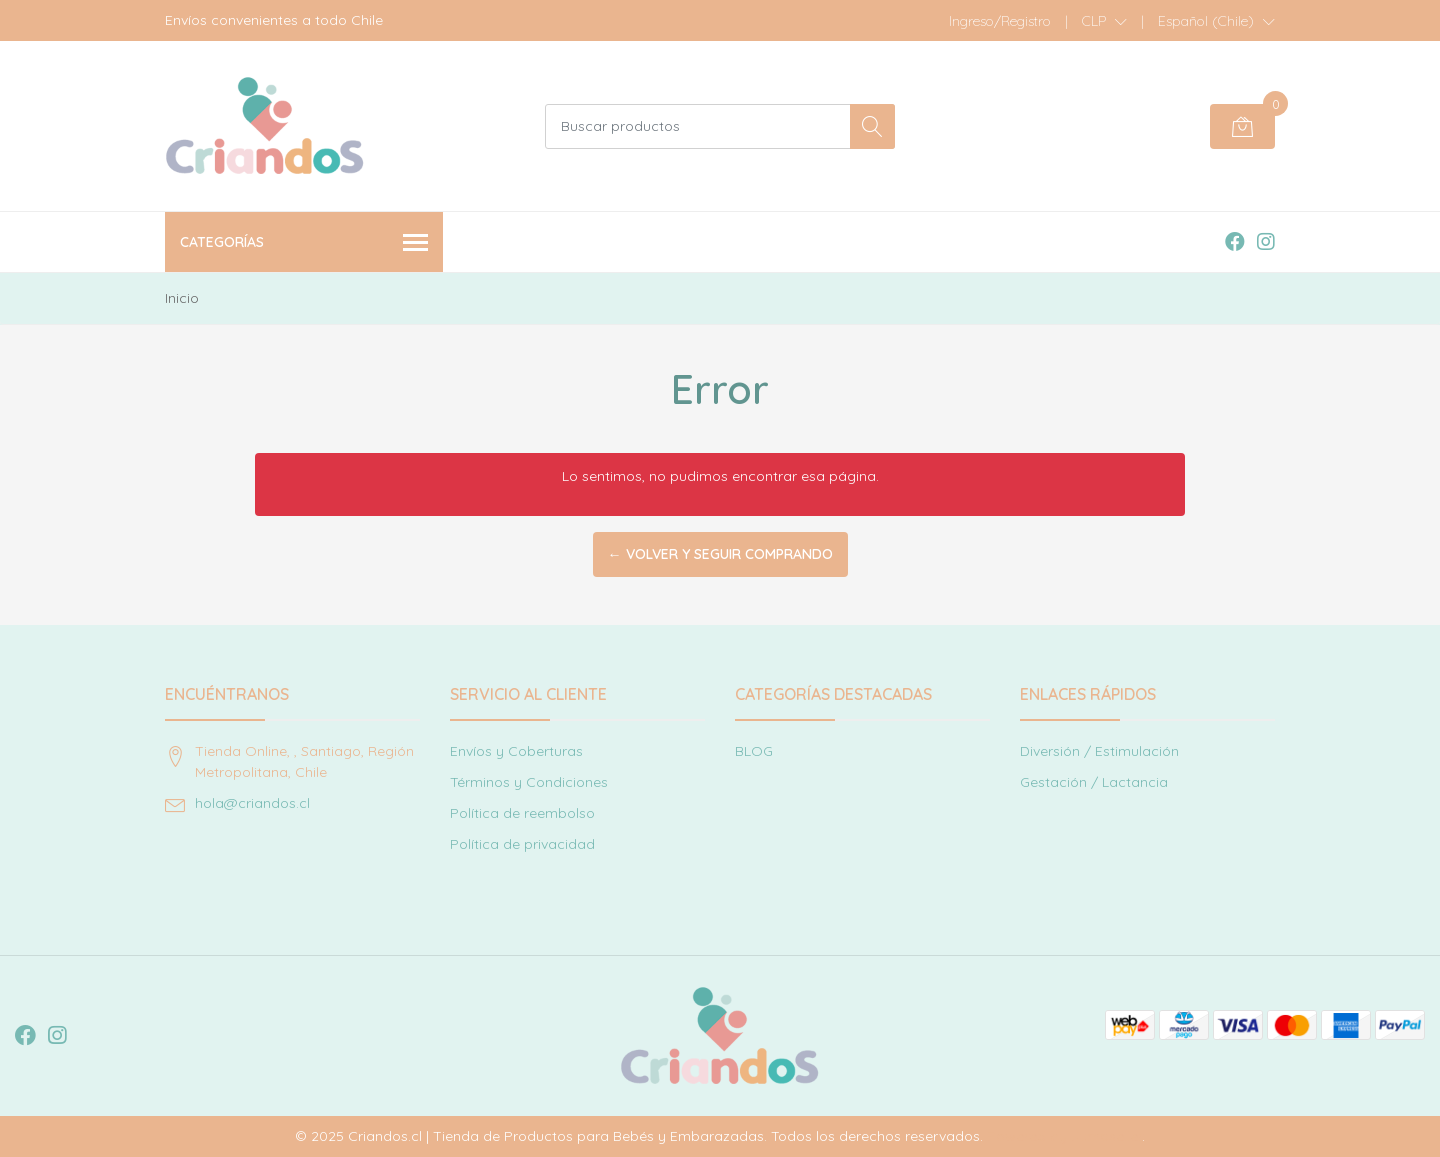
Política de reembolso (522, 813)
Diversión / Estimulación (1099, 751)
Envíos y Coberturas (516, 751)
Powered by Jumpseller (1064, 1136)
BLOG (754, 751)
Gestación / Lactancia (1094, 782)
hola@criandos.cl (252, 803)
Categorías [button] (304, 243)
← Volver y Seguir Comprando (720, 554)
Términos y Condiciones (529, 782)
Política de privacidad (522, 844)
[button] (1104, 21)
